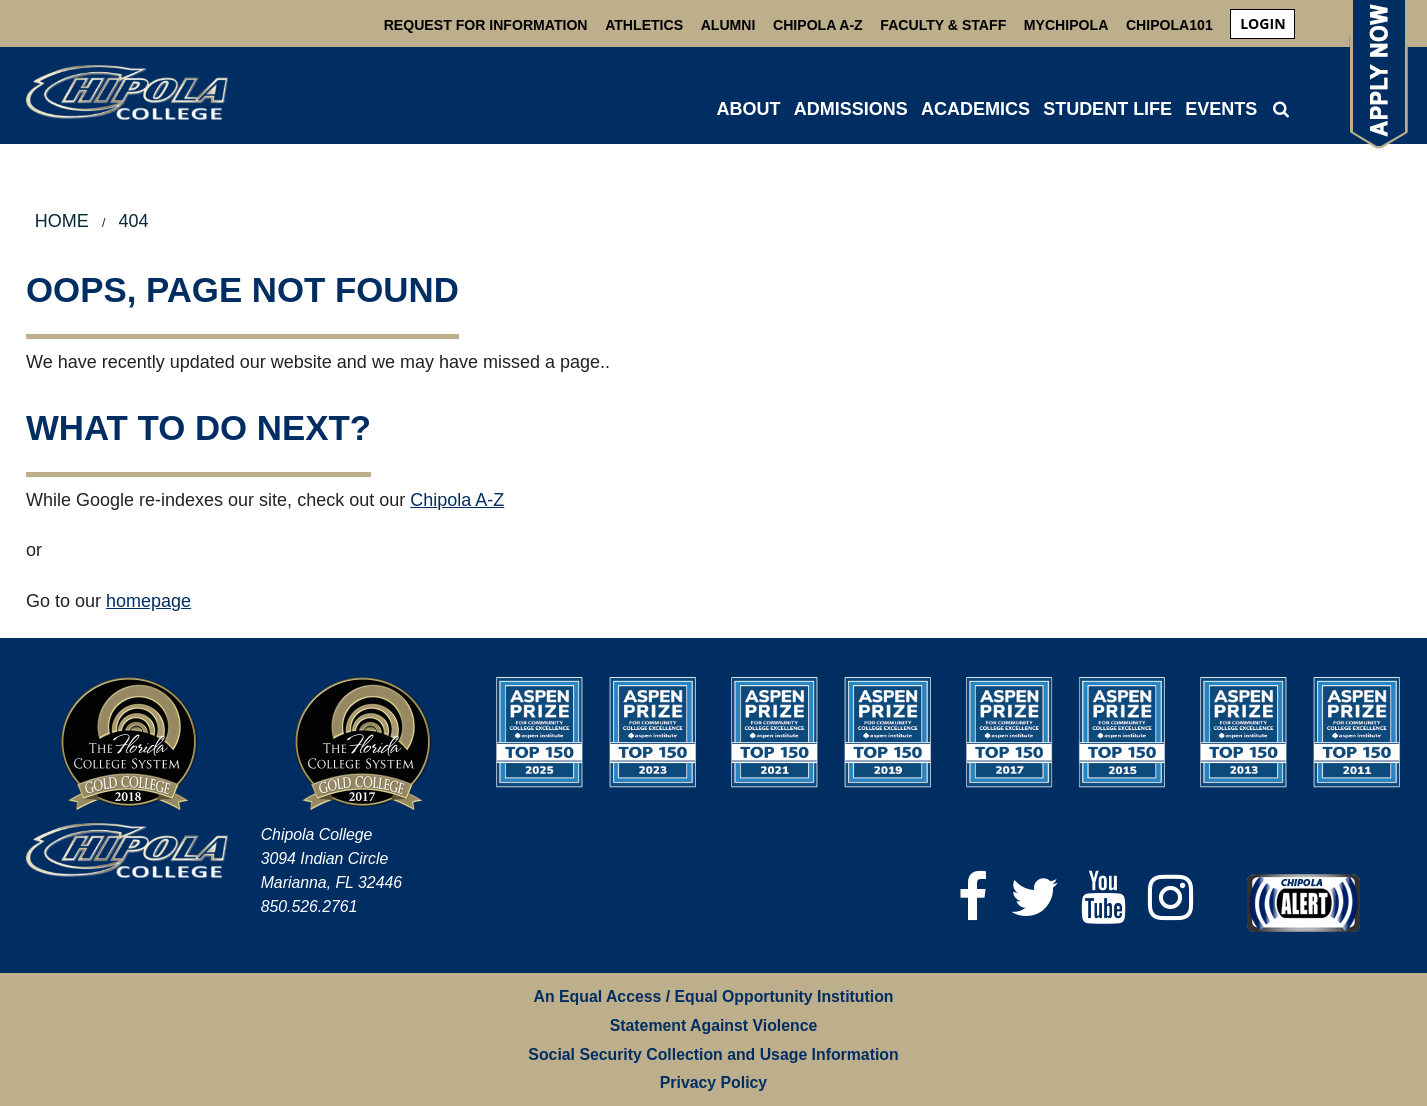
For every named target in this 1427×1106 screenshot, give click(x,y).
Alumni (728, 25)
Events (1221, 109)
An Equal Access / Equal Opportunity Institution (714, 996)
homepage (148, 601)
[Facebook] (973, 897)
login (1262, 23)
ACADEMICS (975, 109)
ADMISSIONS (851, 109)
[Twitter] (1034, 897)
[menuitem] (1262, 24)
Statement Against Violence (714, 1025)
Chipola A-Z (818, 25)
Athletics (644, 25)
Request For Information (486, 25)
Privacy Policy (713, 1082)
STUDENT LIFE (1107, 109)
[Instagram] (1170, 897)
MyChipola (1066, 25)
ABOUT (748, 109)
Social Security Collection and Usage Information (713, 1054)
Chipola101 (1169, 25)
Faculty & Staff (943, 25)
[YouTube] (1103, 897)
